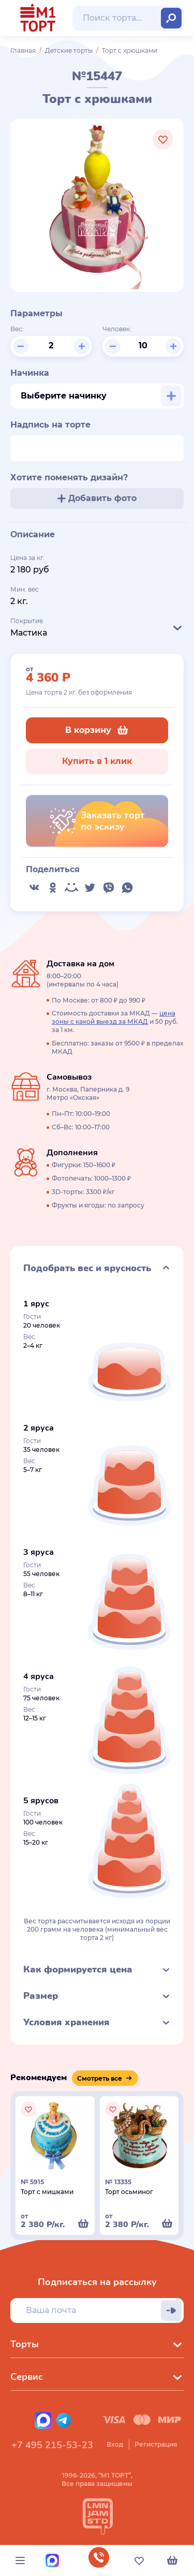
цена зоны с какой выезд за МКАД (113, 1017)
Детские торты (69, 50)
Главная (23, 50)
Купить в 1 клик (97, 761)
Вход (115, 2444)
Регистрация (156, 2444)
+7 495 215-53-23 (52, 2445)
